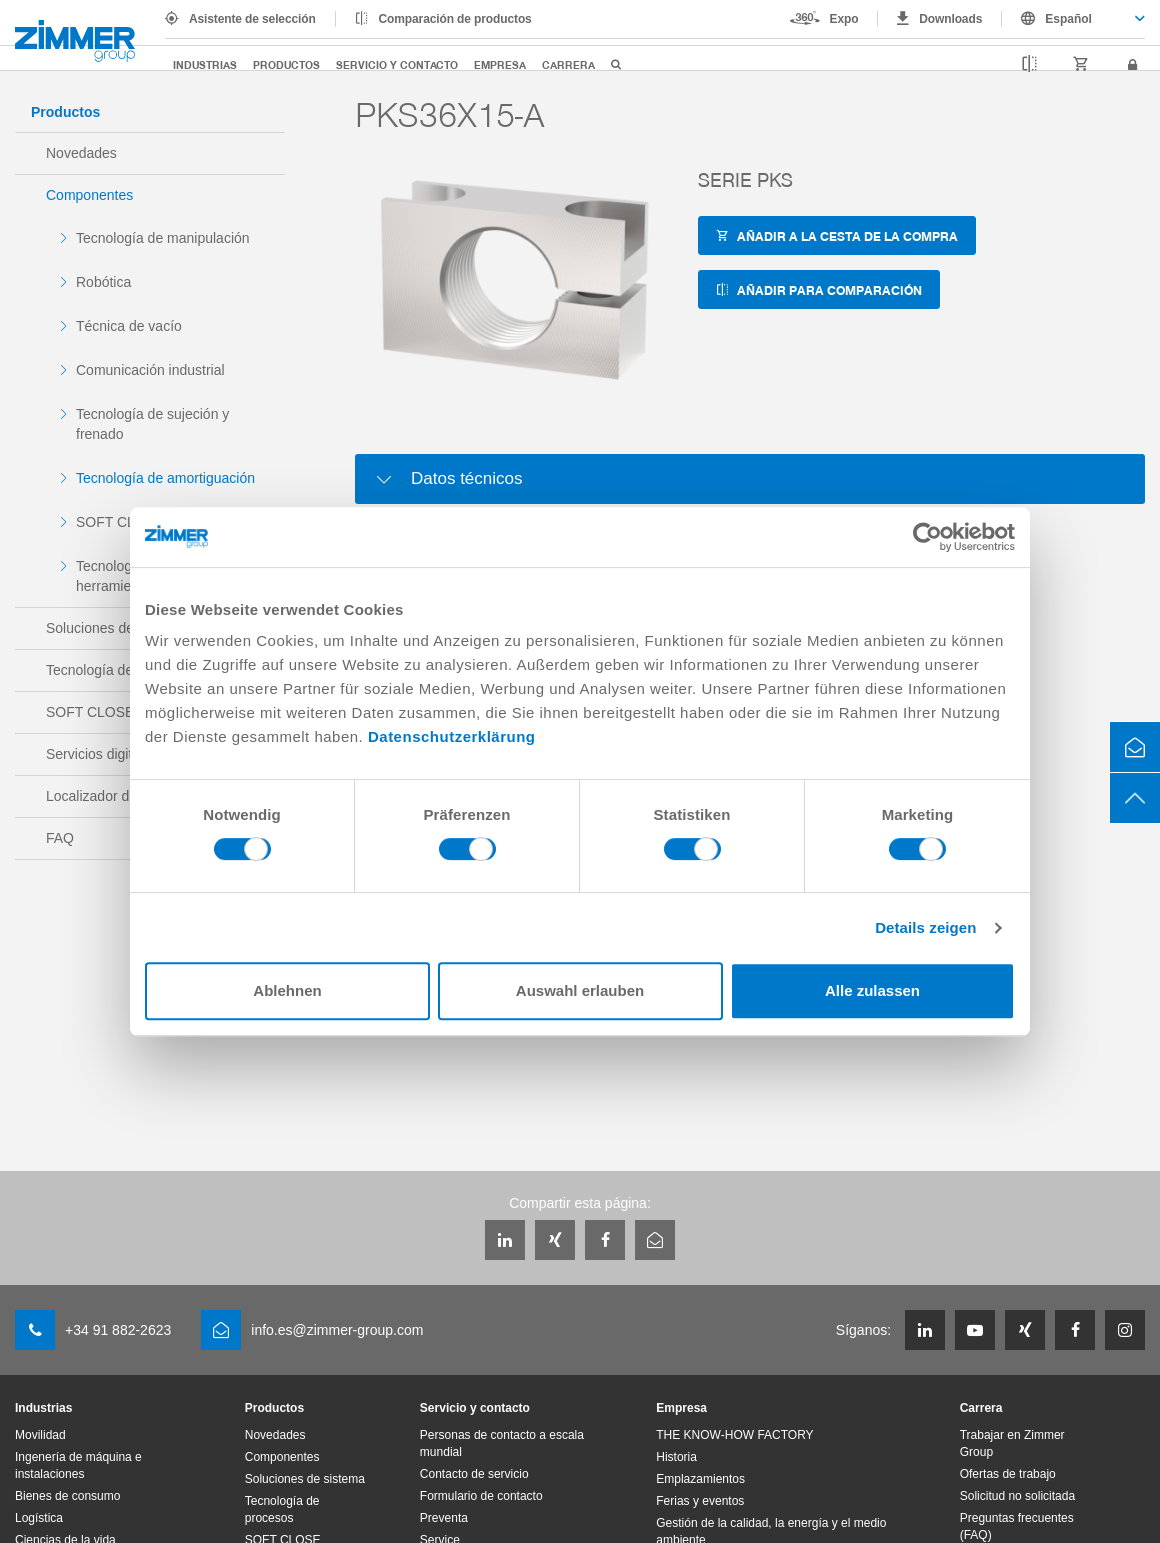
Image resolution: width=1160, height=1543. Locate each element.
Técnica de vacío (129, 326)
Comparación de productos (455, 19)
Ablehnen (287, 990)
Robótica (103, 282)
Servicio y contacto (397, 64)
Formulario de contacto (481, 1496)
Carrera (568, 64)
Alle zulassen (872, 990)
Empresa (500, 64)
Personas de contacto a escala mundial (502, 1443)
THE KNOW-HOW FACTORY (734, 1435)
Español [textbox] (1068, 19)
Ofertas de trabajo (1008, 1474)
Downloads (950, 19)
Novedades (81, 153)
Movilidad (40, 1435)
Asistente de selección (252, 19)
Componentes (89, 195)
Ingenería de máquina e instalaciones (78, 1465)
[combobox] (1073, 19)
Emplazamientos (700, 1479)
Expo (844, 19)
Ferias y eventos (700, 1501)
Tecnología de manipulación (163, 238)
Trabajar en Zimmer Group (1012, 1443)
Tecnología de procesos (282, 1509)
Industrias (205, 64)
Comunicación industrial (150, 370)
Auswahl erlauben (580, 990)
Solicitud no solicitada (1017, 1496)
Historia (676, 1457)
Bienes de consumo (67, 1496)
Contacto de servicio (474, 1474)
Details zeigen (925, 927)
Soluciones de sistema (305, 1479)
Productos (286, 64)
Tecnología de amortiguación (165, 478)
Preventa (444, 1518)
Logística (39, 1518)
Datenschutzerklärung (452, 736)
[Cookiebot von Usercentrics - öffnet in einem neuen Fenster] (927, 537)
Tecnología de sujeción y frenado (152, 424)
